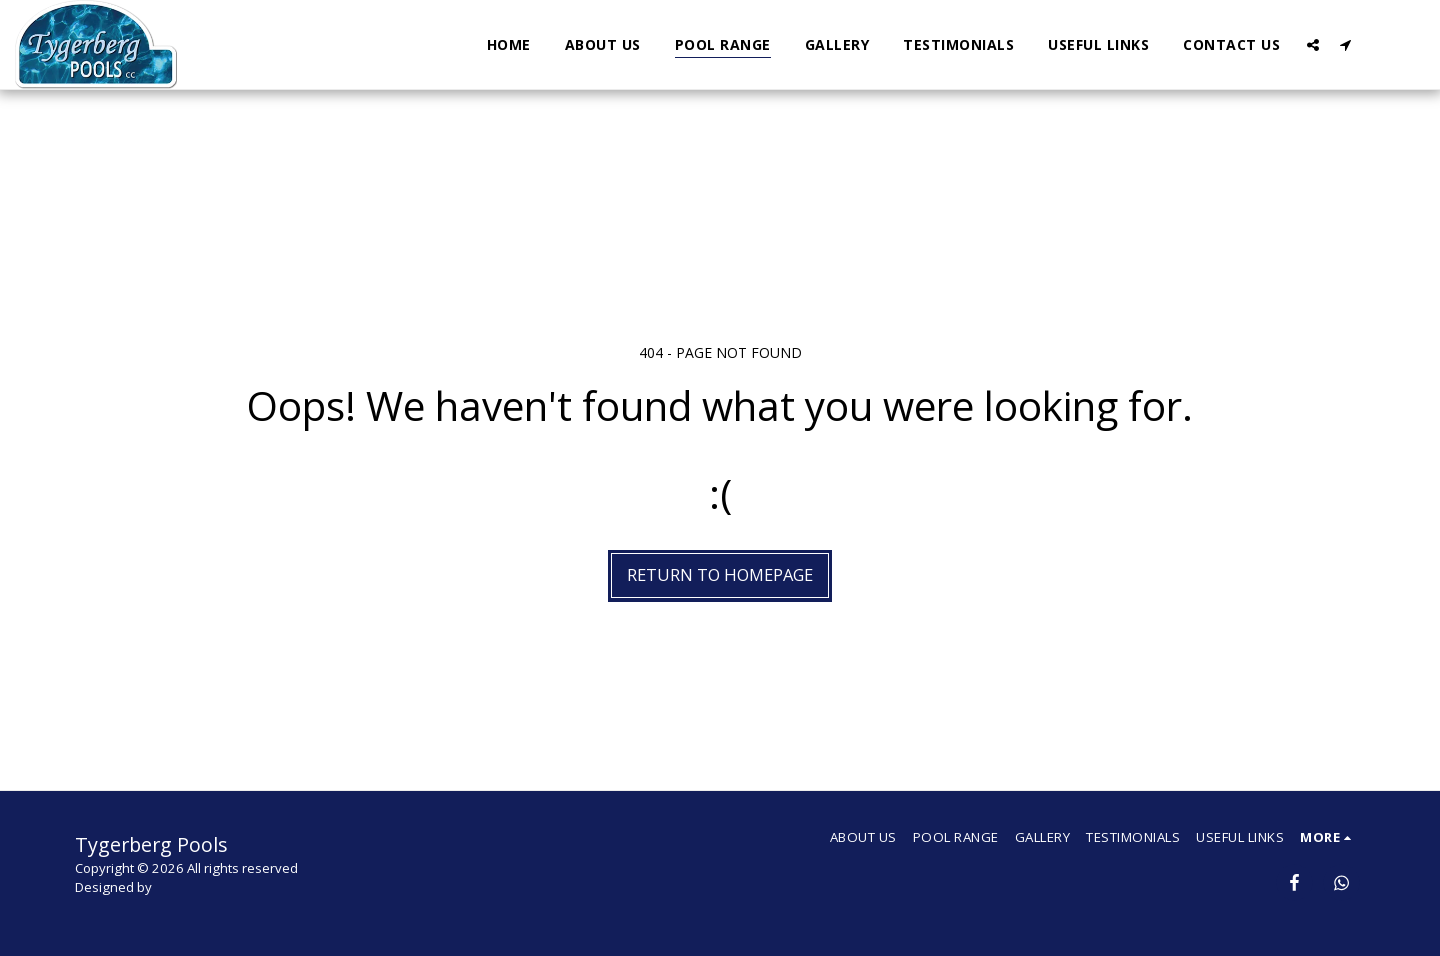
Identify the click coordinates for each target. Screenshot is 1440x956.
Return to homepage (720, 574)
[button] (1313, 44)
